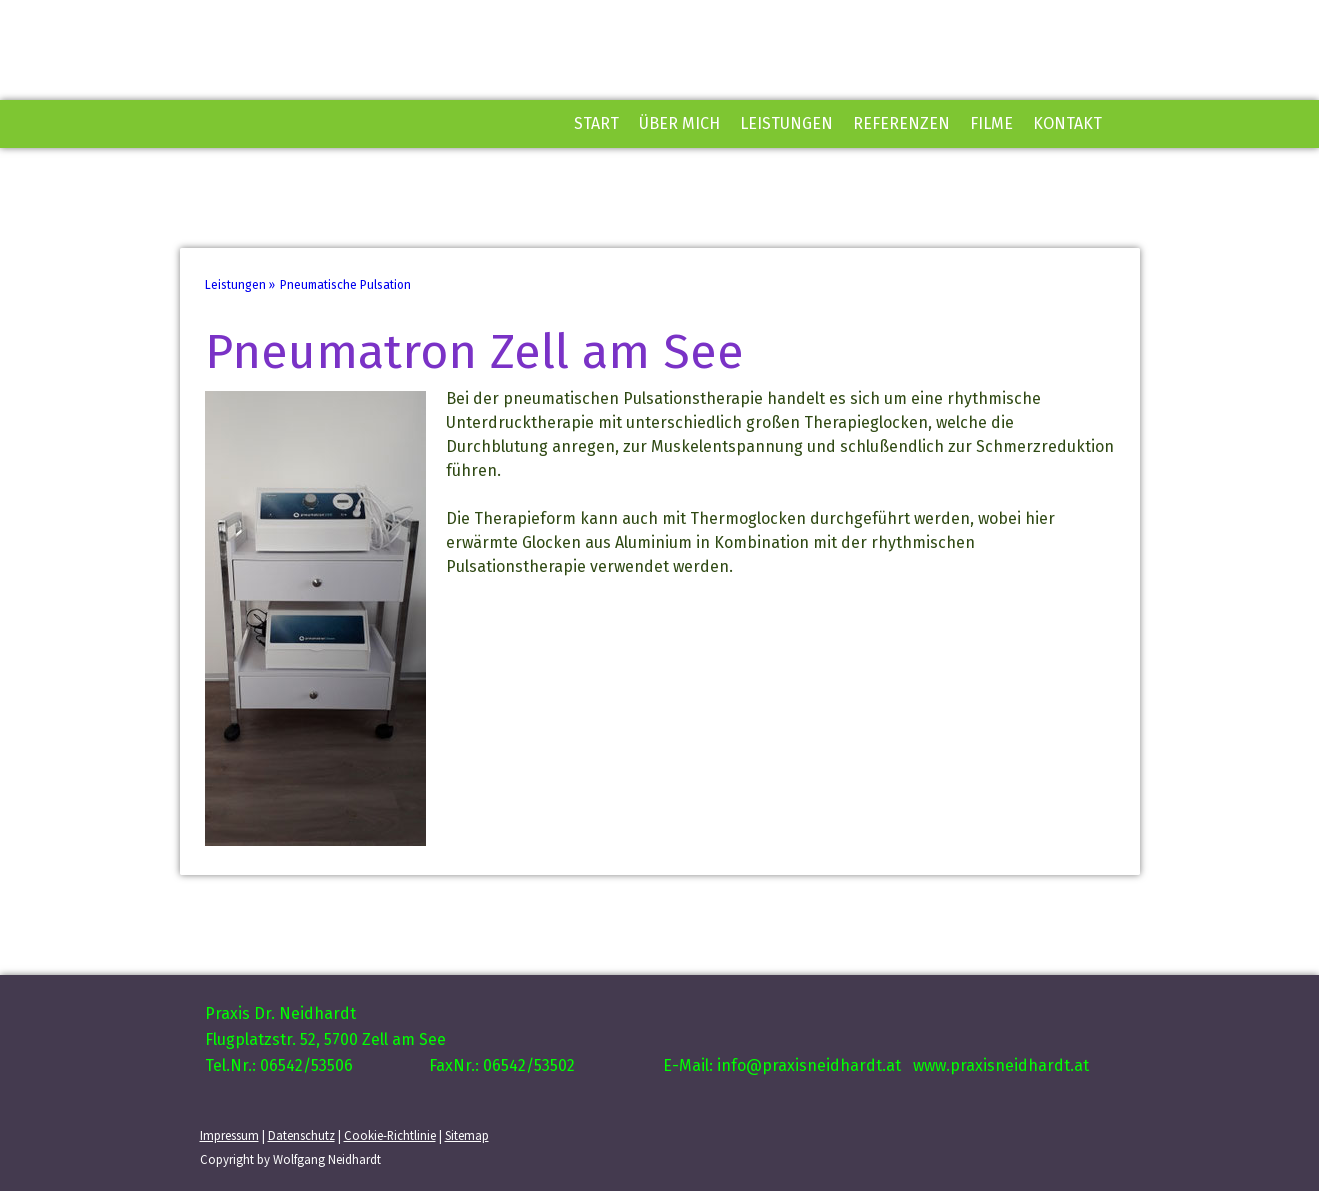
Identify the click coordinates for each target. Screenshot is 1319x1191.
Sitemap (467, 1135)
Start (596, 123)
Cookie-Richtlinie (390, 1135)
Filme (991, 123)
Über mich (679, 123)
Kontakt (1067, 123)
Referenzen (901, 123)
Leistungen (786, 123)
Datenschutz (301, 1135)
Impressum (229, 1135)
